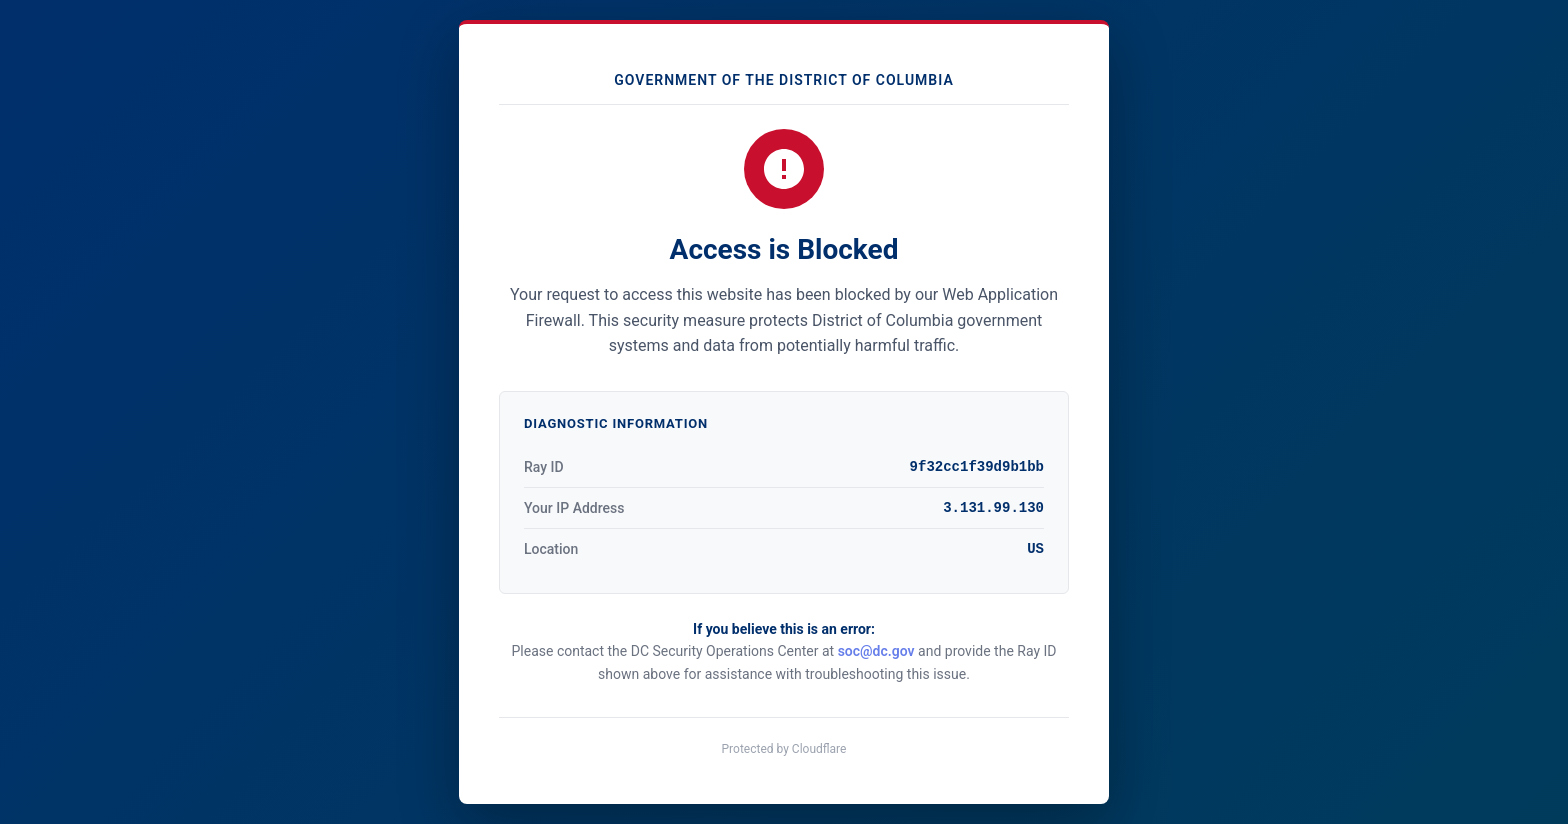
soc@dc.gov (876, 651)
